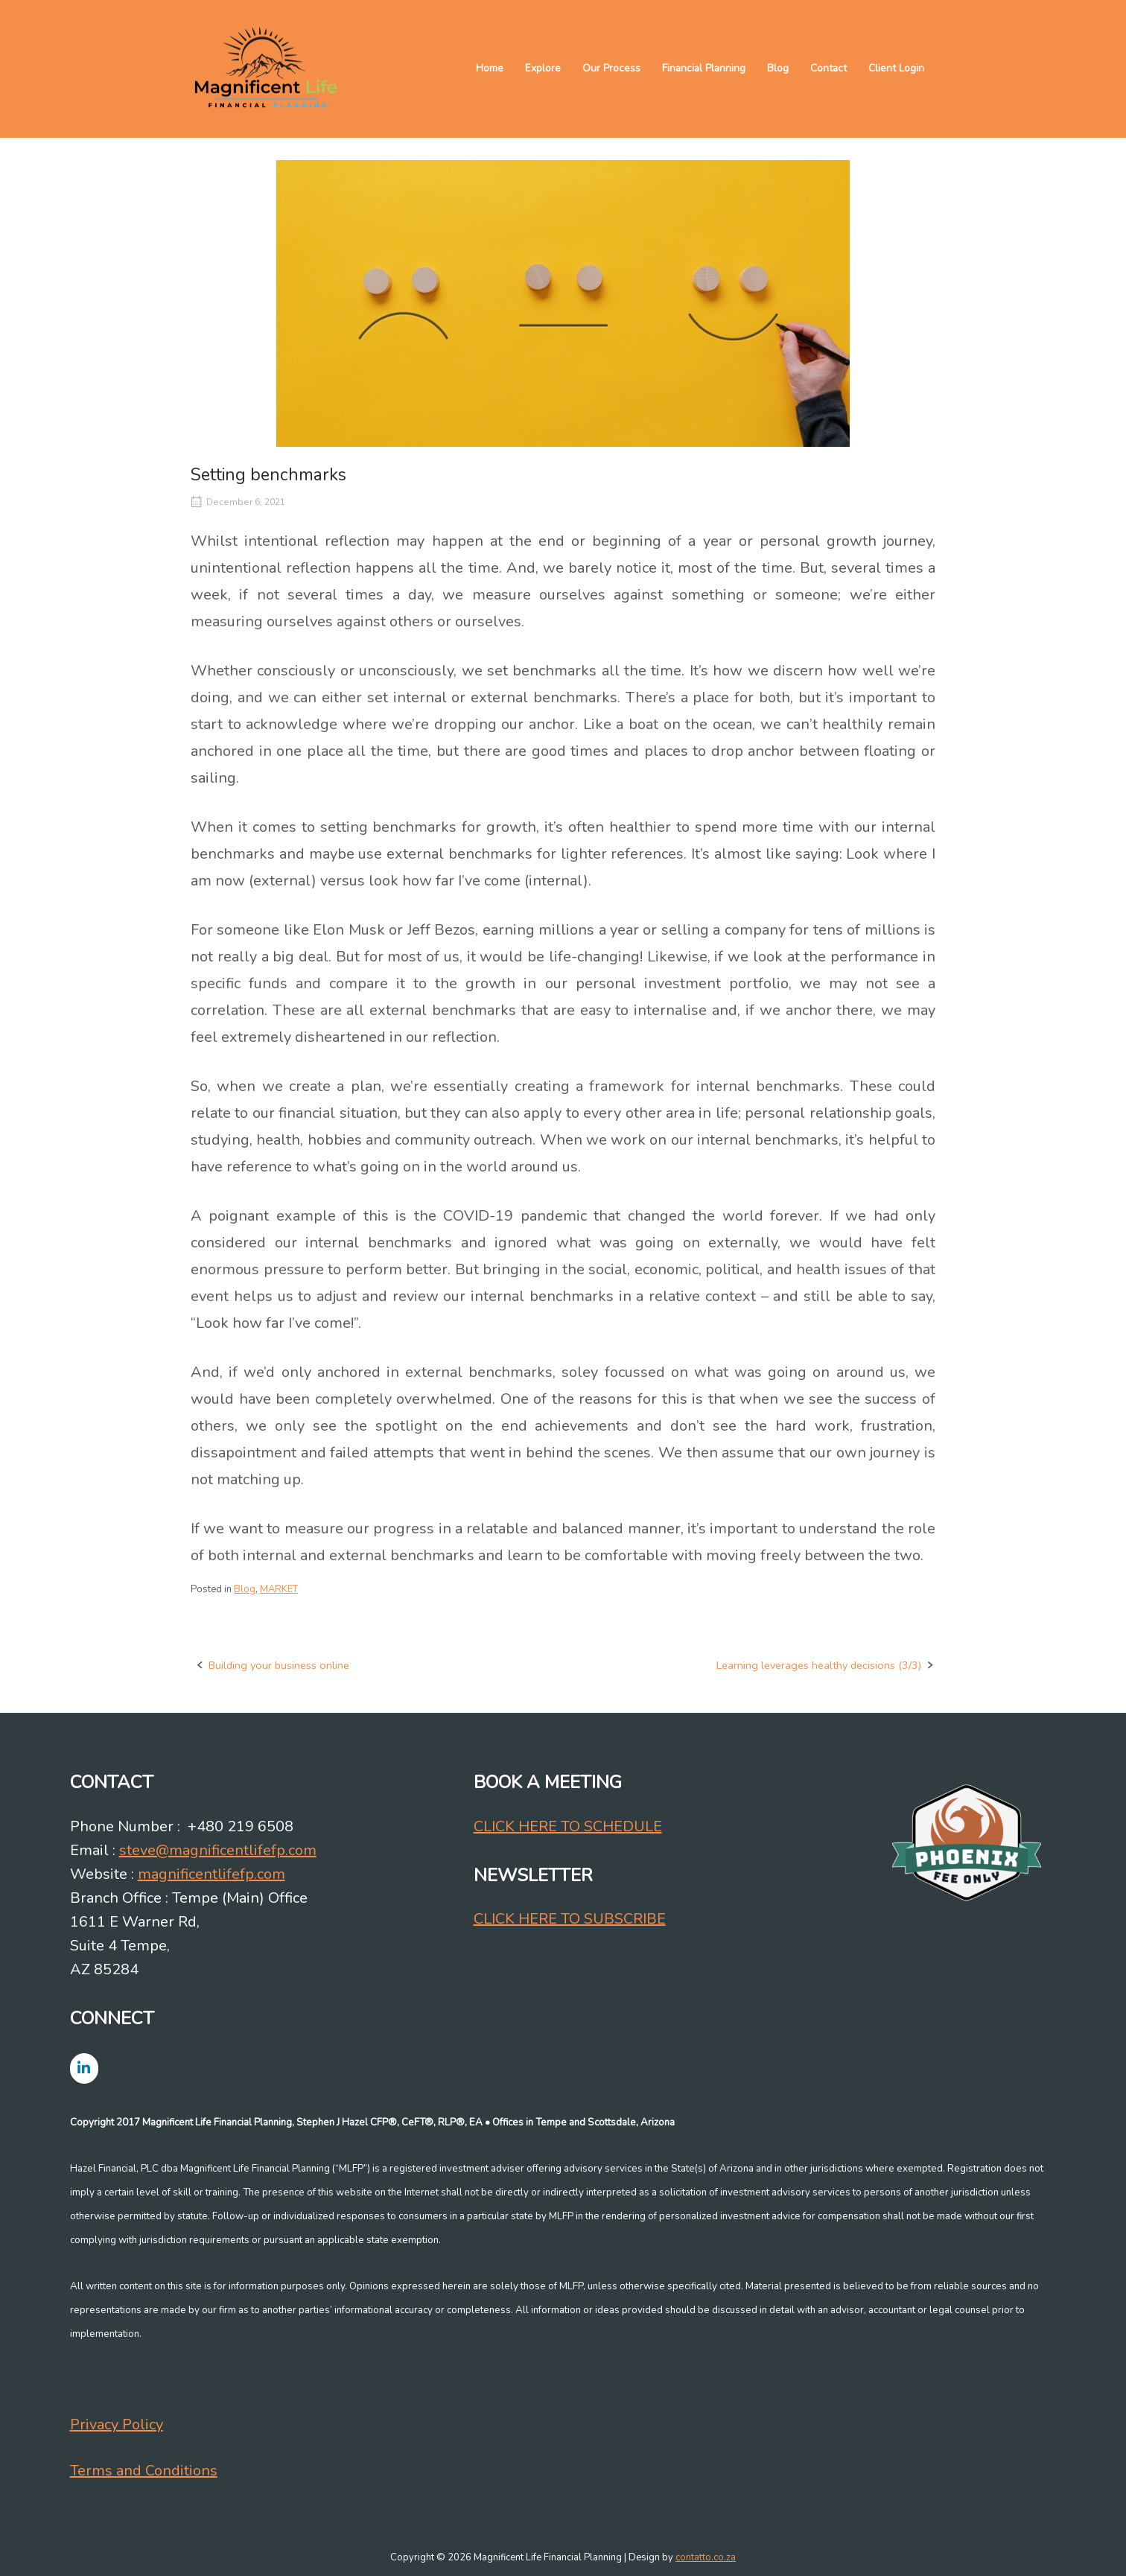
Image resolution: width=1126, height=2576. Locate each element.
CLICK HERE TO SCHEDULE (568, 1826)
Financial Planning (703, 68)
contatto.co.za (705, 2557)
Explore (543, 68)
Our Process (611, 68)
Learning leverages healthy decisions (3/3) (818, 1665)
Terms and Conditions (143, 2471)
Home (489, 68)
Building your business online (279, 1665)
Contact (828, 68)
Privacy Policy (116, 2424)
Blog (778, 68)
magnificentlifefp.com (211, 1874)
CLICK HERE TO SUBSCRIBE (570, 1919)
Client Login (896, 68)
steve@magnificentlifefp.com (218, 1850)
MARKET (279, 1589)
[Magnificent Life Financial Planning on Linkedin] (84, 2068)
